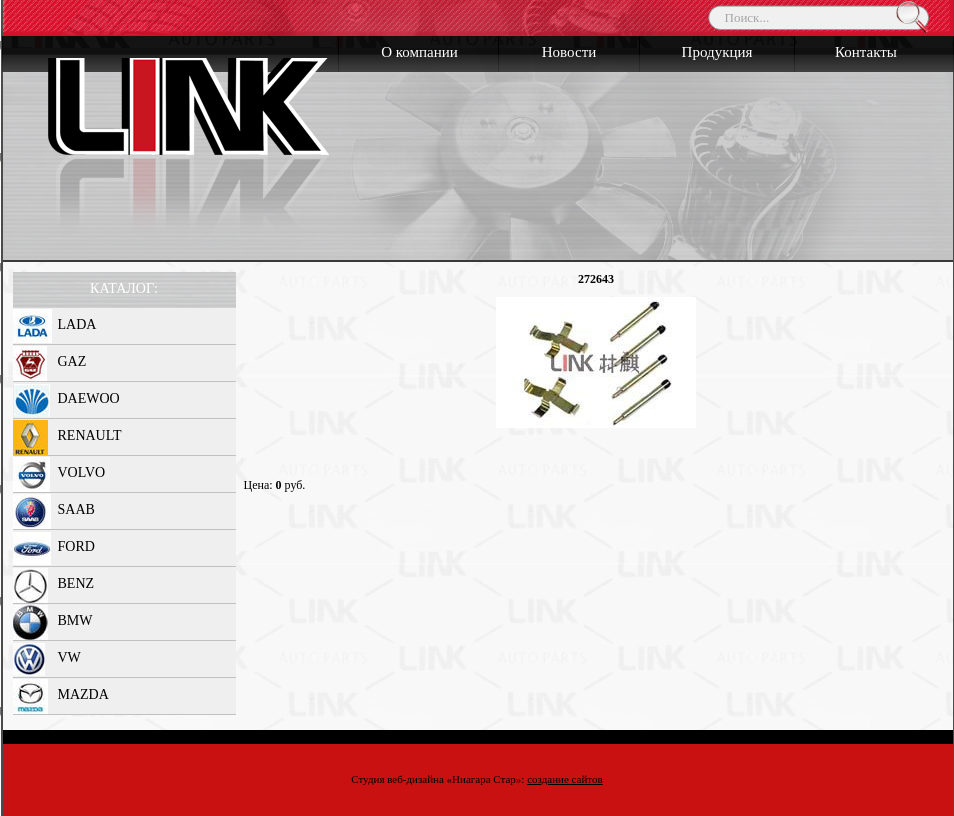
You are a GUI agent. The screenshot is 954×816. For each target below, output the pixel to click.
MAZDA (83, 694)
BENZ (76, 583)
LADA (77, 324)
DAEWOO (89, 398)
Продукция (717, 52)
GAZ (72, 361)
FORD (76, 546)
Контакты (866, 52)
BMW (75, 620)
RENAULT (90, 435)
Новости (569, 52)
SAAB (76, 509)
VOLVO (82, 472)
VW (69, 657)
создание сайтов (565, 779)
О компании (419, 52)
